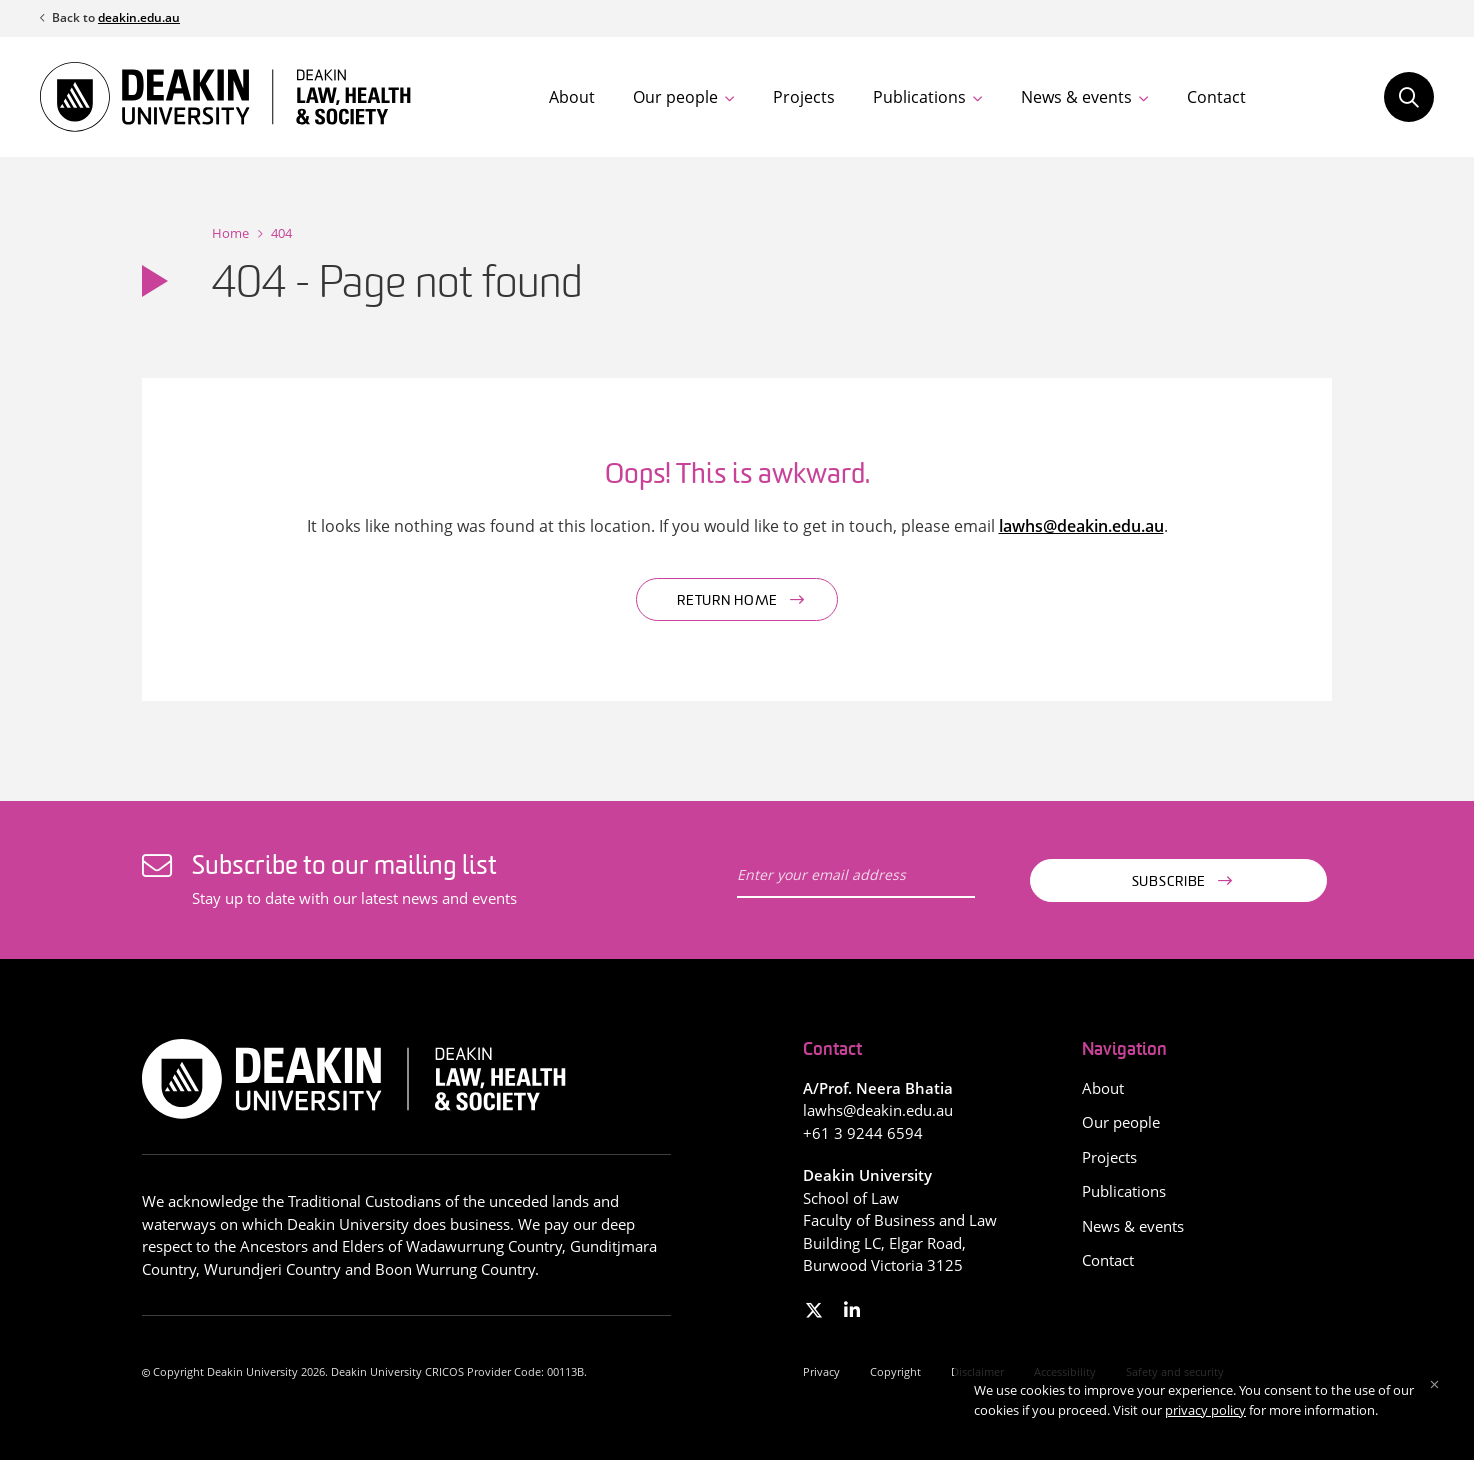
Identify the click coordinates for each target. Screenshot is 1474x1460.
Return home (727, 601)
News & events (1076, 97)
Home (230, 233)
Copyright (895, 1371)
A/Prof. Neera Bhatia (878, 1088)
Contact (1216, 97)
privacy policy (1205, 1410)
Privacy (821, 1371)
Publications (919, 97)
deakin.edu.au (139, 17)
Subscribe (1169, 882)
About (572, 97)
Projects (804, 97)
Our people (675, 97)
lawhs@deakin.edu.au (1081, 526)
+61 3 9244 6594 (863, 1133)
